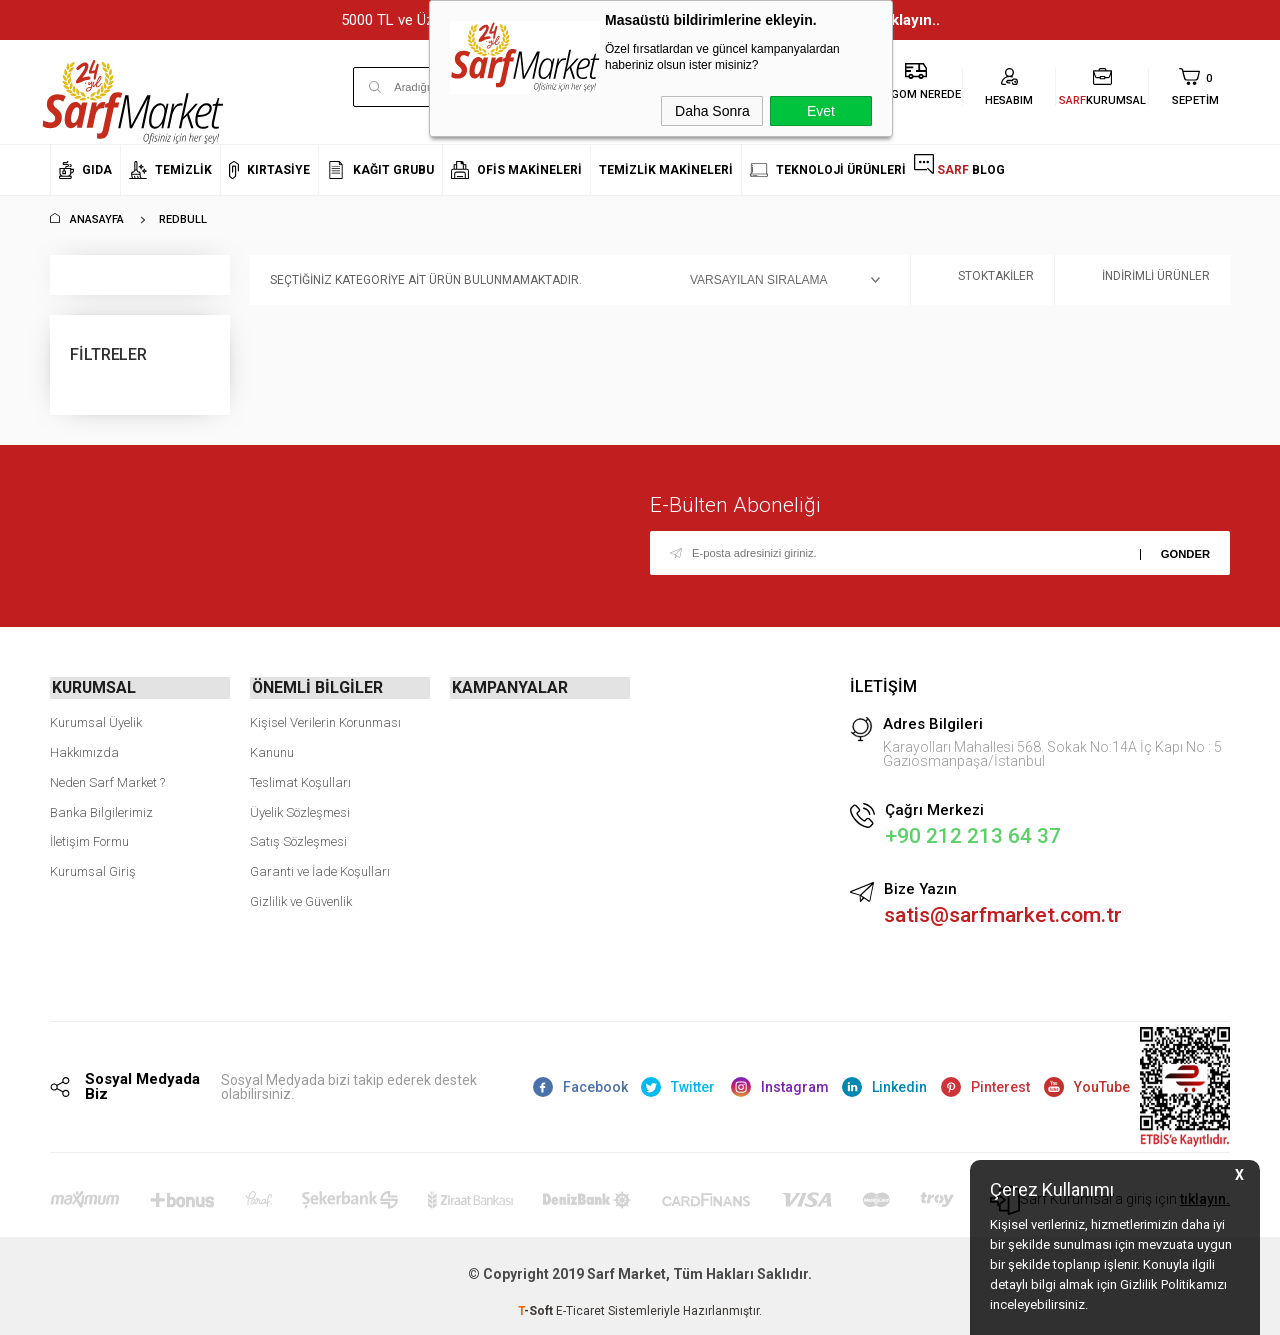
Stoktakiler (982, 280)
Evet (821, 111)
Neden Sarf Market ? (107, 780)
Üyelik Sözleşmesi (300, 809)
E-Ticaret (580, 1310)
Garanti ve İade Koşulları (320, 869)
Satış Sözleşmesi (298, 839)
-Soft (537, 1310)
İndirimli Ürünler (1142, 280)
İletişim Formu (89, 839)
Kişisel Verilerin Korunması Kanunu (325, 735)
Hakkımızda (84, 750)
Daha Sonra (712, 111)
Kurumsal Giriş (93, 869)
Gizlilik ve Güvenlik (301, 899)
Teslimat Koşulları (300, 780)
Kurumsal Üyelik (96, 720)
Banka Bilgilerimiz (101, 809)
